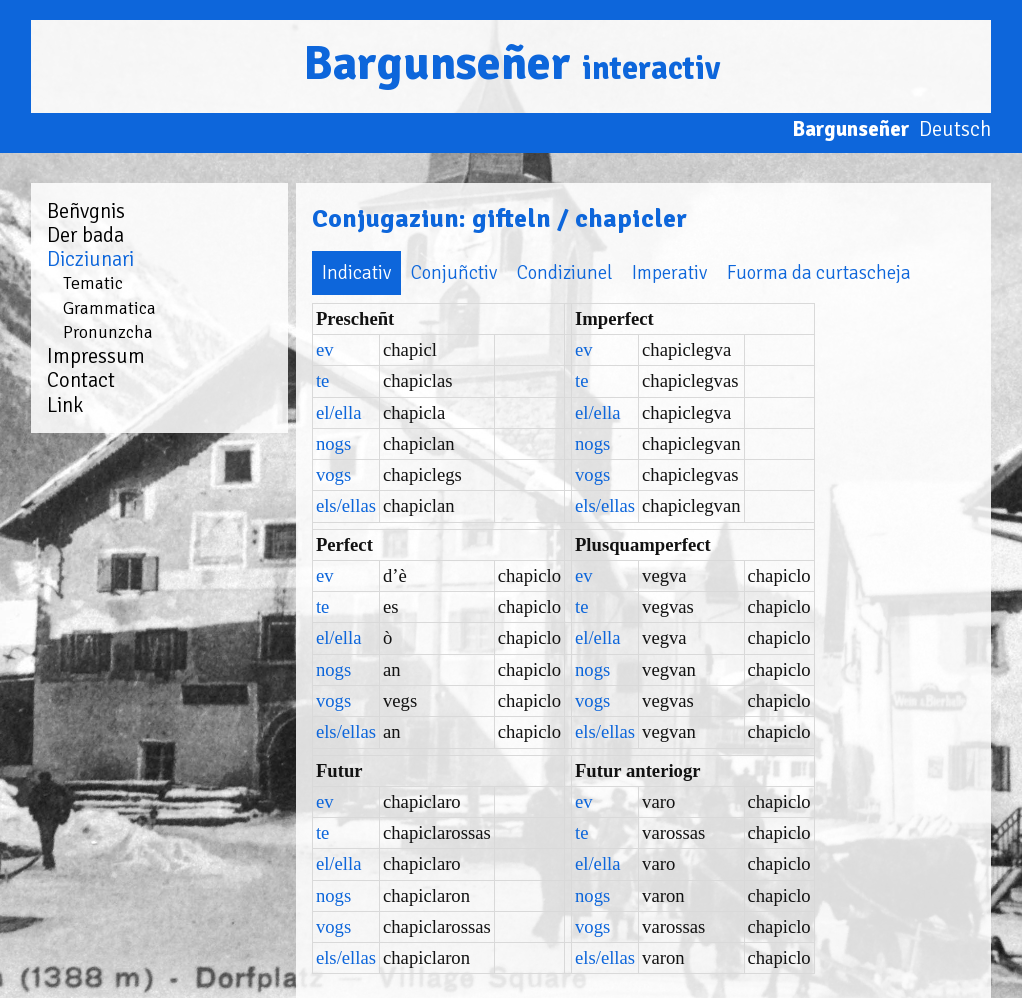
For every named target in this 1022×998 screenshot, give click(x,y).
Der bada (85, 235)
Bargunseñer (511, 63)
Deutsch (955, 129)
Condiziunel (507, 272)
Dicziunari (90, 259)
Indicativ (299, 272)
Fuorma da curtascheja (762, 272)
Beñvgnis (86, 211)
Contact (81, 380)
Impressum (96, 356)
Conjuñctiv (397, 272)
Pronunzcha (108, 332)
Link (65, 405)
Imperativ (612, 272)
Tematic (93, 283)
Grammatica (109, 308)
